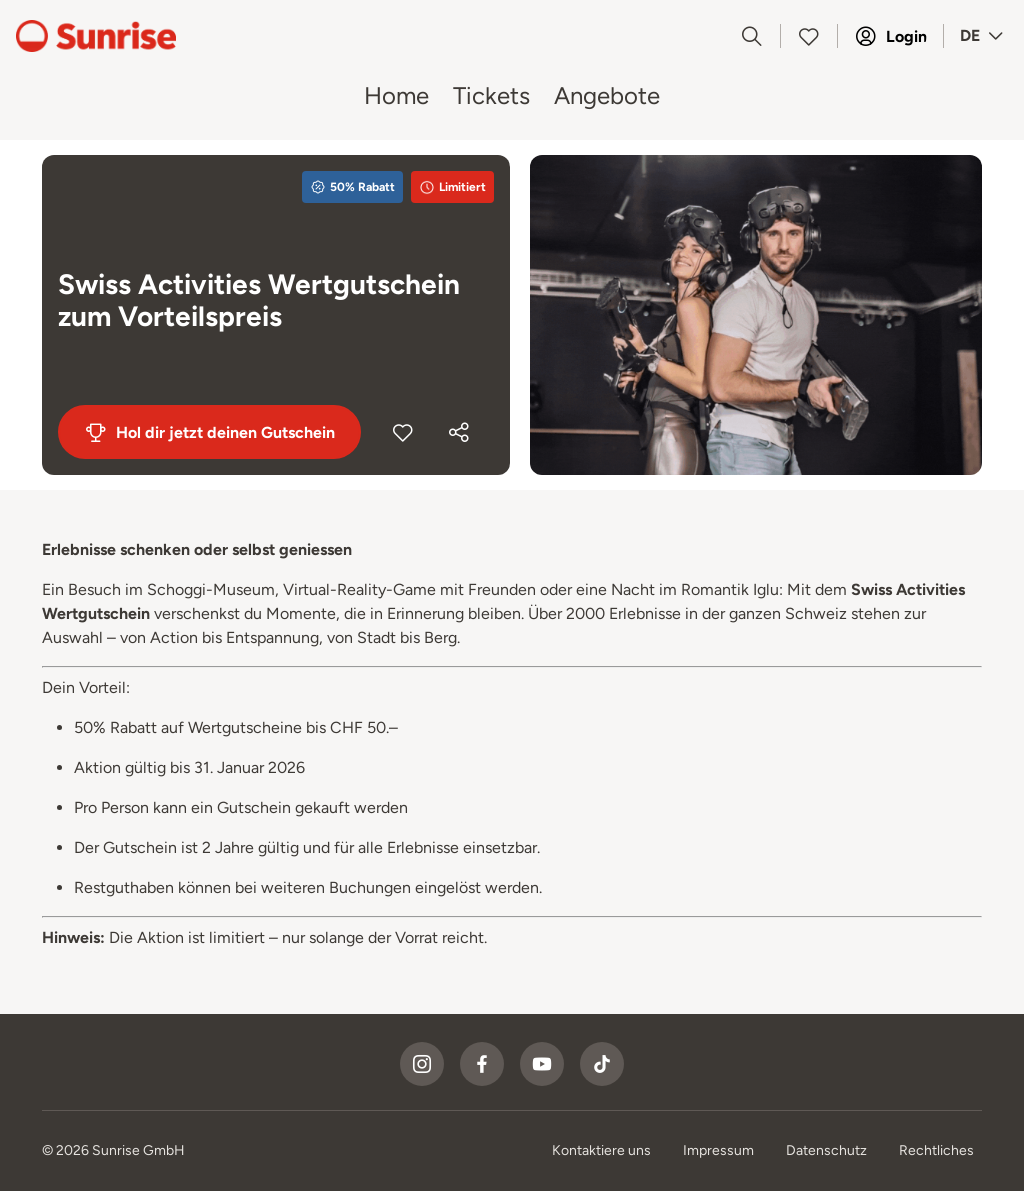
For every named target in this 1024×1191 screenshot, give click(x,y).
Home (396, 96)
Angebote (607, 96)
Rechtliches (936, 1150)
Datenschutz (826, 1150)
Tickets (491, 96)
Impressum (718, 1150)
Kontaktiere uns (601, 1150)
